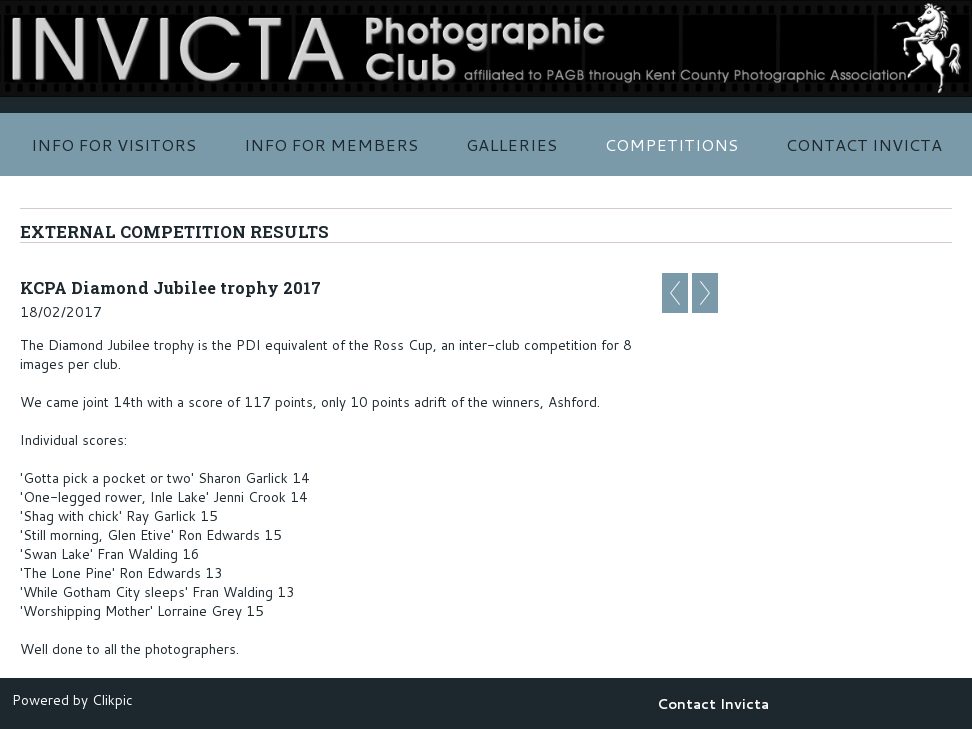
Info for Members (331, 144)
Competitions (671, 144)
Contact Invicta (864, 144)
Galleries (511, 144)
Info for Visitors (113, 144)
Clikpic (112, 699)
